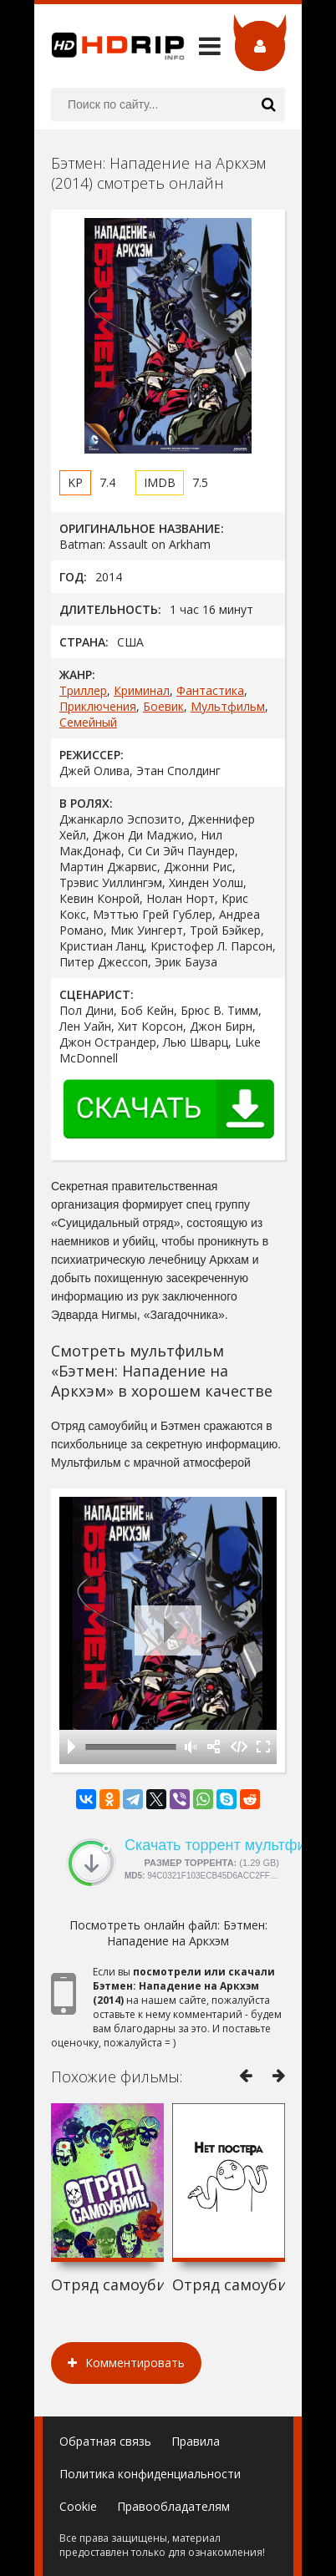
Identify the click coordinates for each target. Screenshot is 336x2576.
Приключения (97, 706)
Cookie (78, 2506)
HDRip (109, 46)
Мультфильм (228, 706)
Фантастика (210, 690)
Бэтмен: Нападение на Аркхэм (187, 1933)
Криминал (142, 690)
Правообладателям (173, 2506)
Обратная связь (105, 2441)
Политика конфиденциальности (150, 2474)
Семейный (88, 722)
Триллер (83, 690)
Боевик (163, 706)
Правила (195, 2441)
